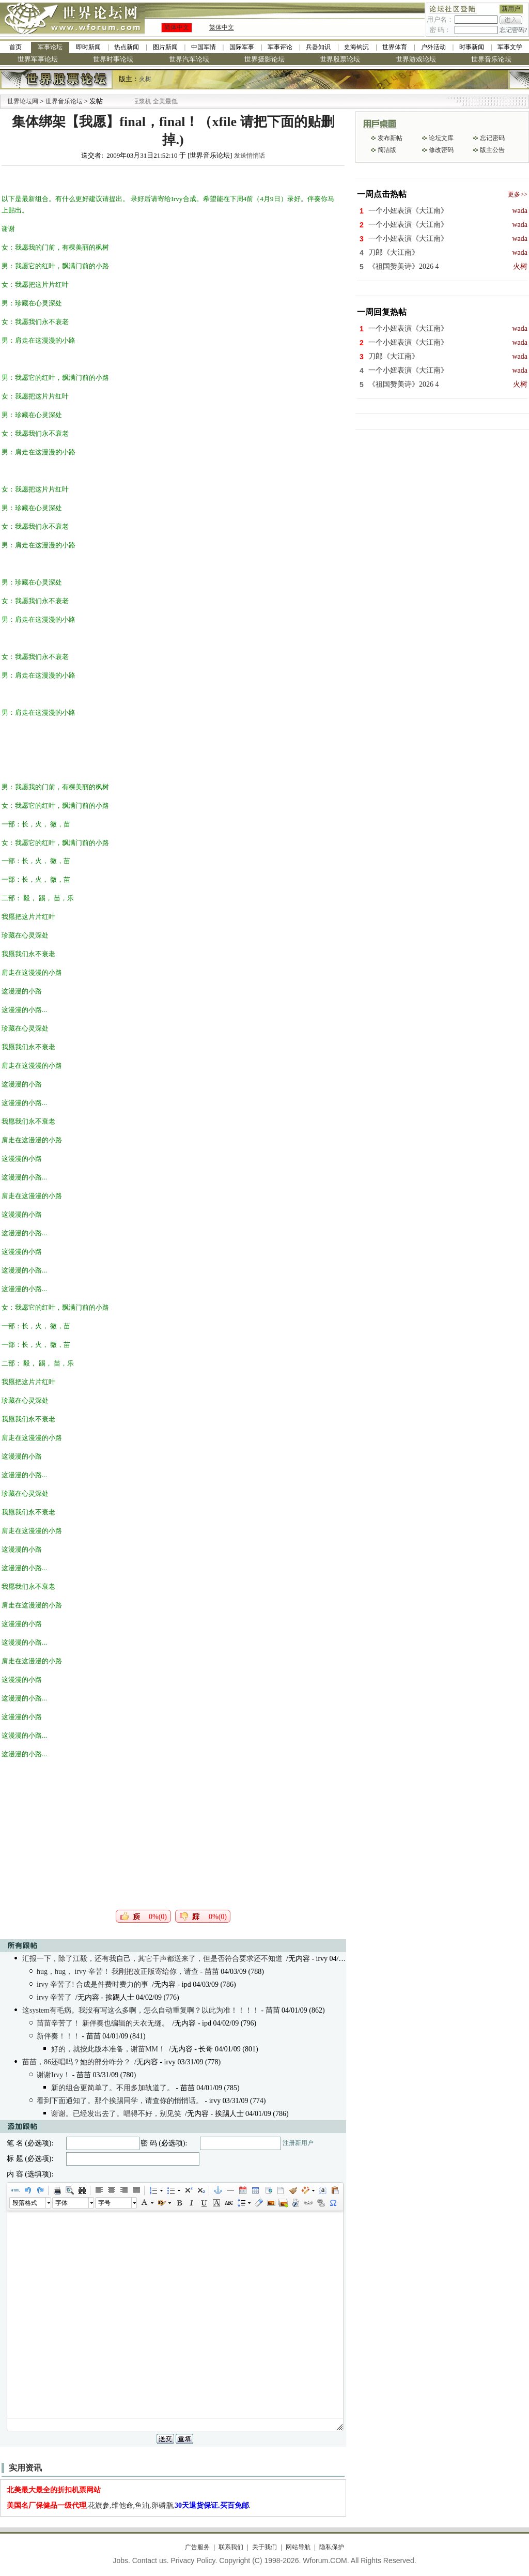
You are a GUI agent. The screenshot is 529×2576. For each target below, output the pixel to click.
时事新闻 (471, 47)
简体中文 (176, 27)
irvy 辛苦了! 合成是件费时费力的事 (92, 1984)
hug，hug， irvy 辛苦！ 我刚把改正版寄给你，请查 (117, 1971)
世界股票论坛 (340, 59)
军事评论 (280, 47)
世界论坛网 (22, 101)
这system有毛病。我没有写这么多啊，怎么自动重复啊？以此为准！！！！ (140, 2010)
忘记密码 (492, 138)
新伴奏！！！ (58, 2036)
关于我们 (264, 2547)
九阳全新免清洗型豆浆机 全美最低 (160, 101)
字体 (61, 2202)
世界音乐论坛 (491, 59)
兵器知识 (318, 47)
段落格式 (24, 2202)
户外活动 (433, 47)
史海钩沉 (356, 47)
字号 (104, 2202)
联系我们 (231, 2547)
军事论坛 (50, 47)
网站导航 (298, 2547)
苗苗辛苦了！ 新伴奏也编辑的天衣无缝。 (103, 2023)
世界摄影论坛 (264, 59)
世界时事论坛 (113, 59)
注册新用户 (298, 2142)
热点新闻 (126, 47)
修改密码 (441, 150)
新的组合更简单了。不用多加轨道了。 (112, 2088)
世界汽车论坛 (189, 59)
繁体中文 (221, 27)
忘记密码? (513, 30)
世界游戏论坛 (416, 59)
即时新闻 (88, 47)
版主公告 (492, 150)
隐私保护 (331, 2547)
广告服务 (197, 2547)
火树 (145, 79)
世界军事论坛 (38, 59)
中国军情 (203, 47)
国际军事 (241, 47)
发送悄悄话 (249, 155)
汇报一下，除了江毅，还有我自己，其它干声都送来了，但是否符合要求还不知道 (152, 1958)
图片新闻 (165, 47)
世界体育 (394, 47)
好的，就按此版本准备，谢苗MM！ (108, 2049)
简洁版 (387, 150)
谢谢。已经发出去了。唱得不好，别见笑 (116, 2114)
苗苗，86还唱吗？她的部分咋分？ (76, 2062)
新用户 (511, 8)
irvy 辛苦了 (54, 1997)
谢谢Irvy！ (53, 2075)
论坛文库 (441, 138)
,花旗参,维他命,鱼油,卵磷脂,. (129, 2505)
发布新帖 (390, 138)
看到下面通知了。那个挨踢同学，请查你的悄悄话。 (120, 2101)
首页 (15, 47)
